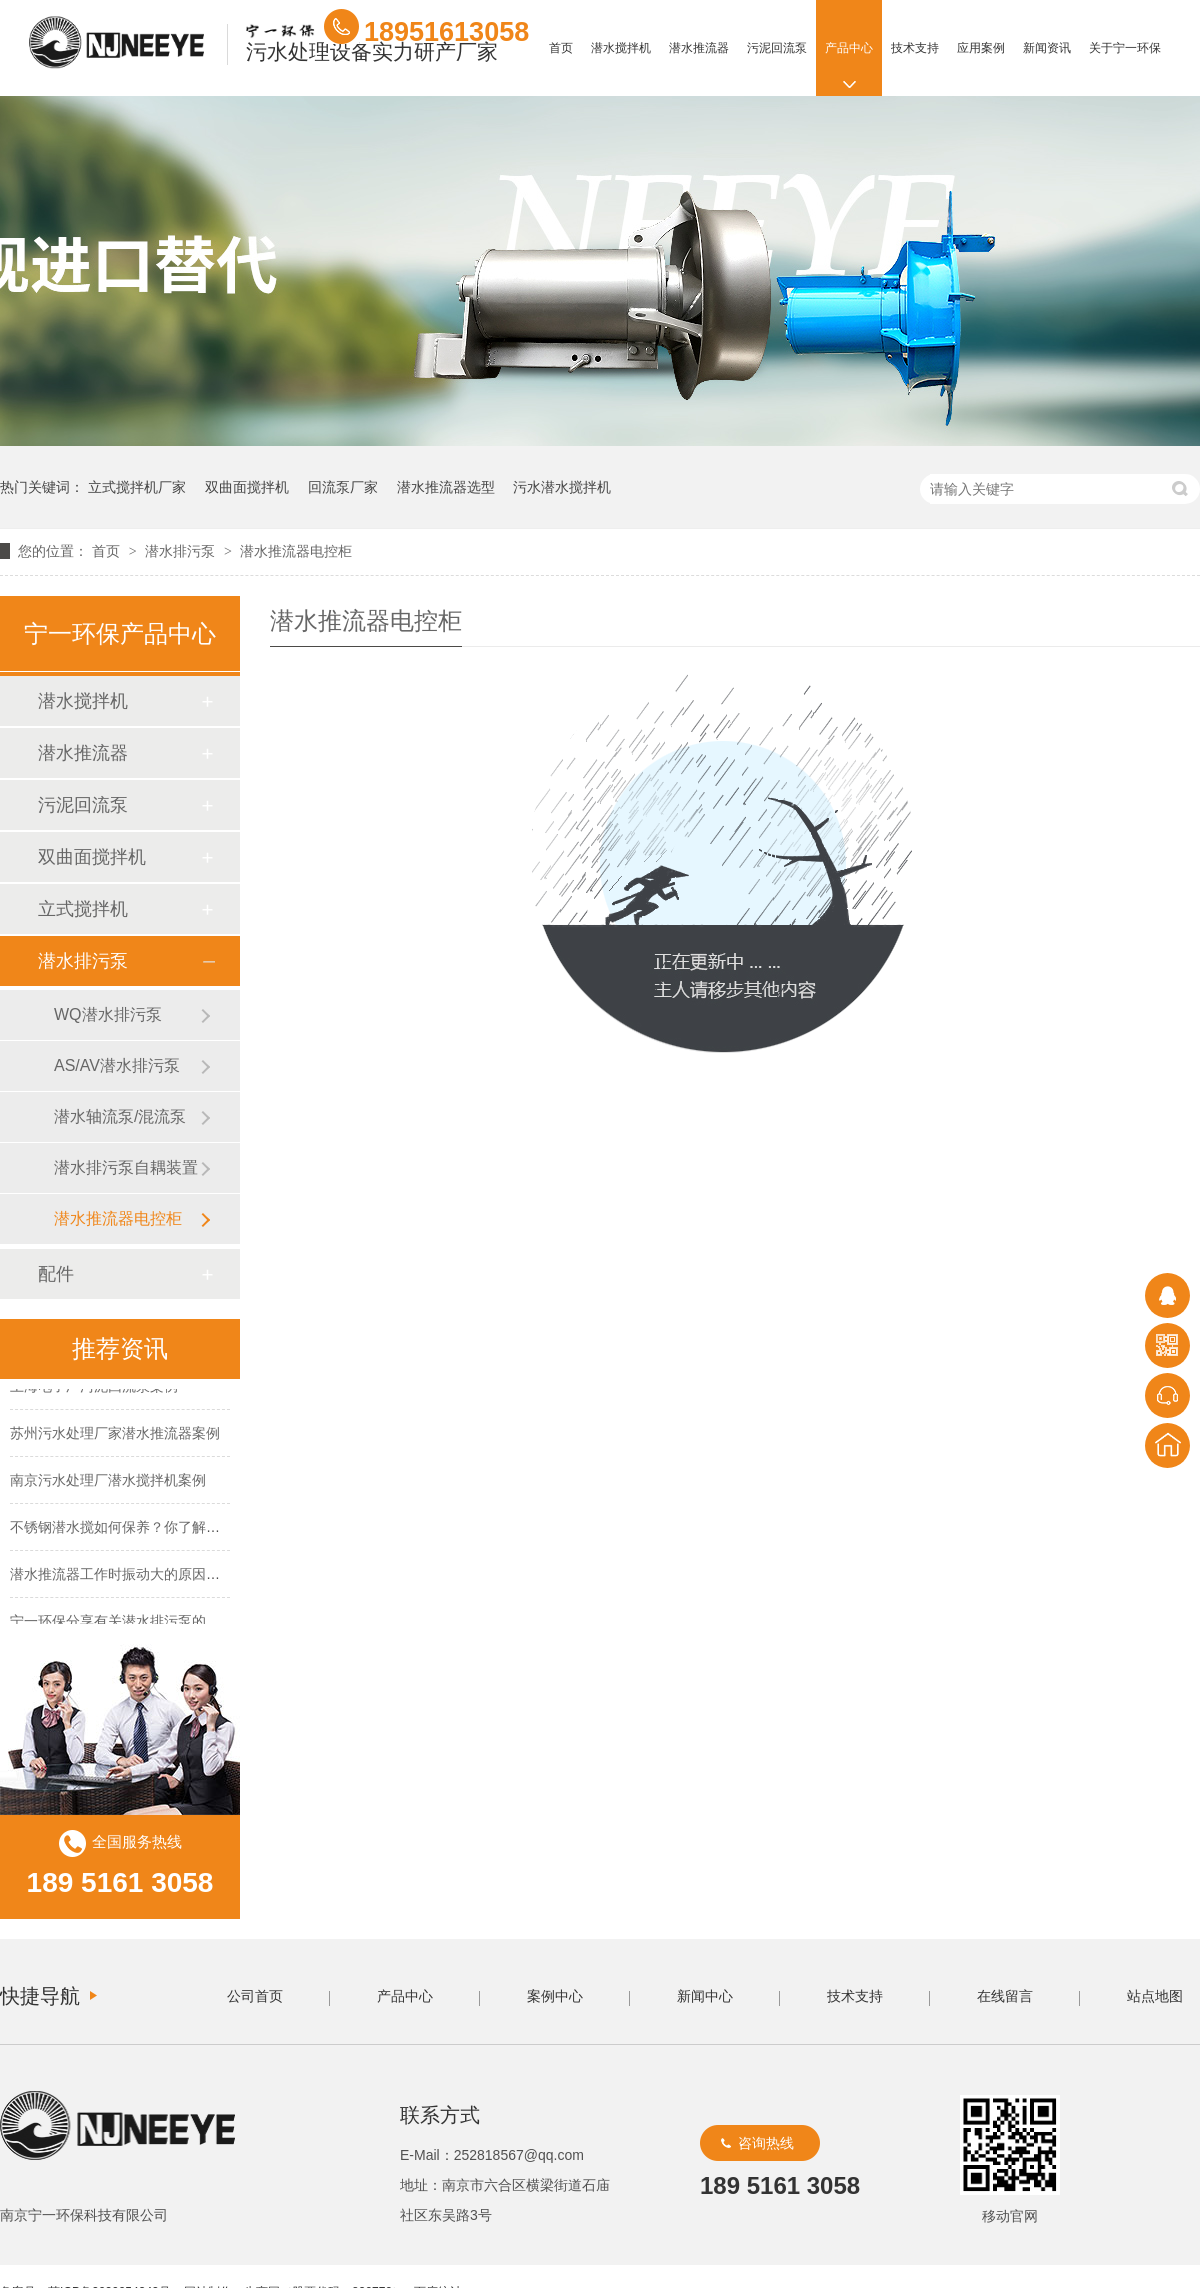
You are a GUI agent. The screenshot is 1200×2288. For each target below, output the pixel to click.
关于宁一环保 (1125, 48)
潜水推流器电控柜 (296, 551)
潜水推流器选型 (446, 487)
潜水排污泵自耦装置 (126, 1167)
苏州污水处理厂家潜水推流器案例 (115, 1435)
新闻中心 (705, 1996)
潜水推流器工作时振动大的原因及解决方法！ (150, 1576)
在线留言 (1005, 1996)
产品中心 (849, 48)
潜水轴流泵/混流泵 (120, 1116)
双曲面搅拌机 (247, 487)
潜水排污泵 (182, 551)
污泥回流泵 (777, 48)
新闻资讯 (1047, 48)
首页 (561, 48)
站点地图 (1155, 1996)
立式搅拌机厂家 (137, 487)
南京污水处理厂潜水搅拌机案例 (108, 1482)
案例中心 (555, 1996)
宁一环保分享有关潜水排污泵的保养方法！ (143, 1623)
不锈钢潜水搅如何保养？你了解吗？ (122, 1529)
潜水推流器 (699, 48)
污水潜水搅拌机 (562, 487)
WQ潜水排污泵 (108, 1014)
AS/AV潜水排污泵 (117, 1065)
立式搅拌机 (83, 909)
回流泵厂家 (343, 487)
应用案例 (981, 48)
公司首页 (255, 1996)
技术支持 (915, 48)
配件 (56, 1274)
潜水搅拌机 (621, 48)
